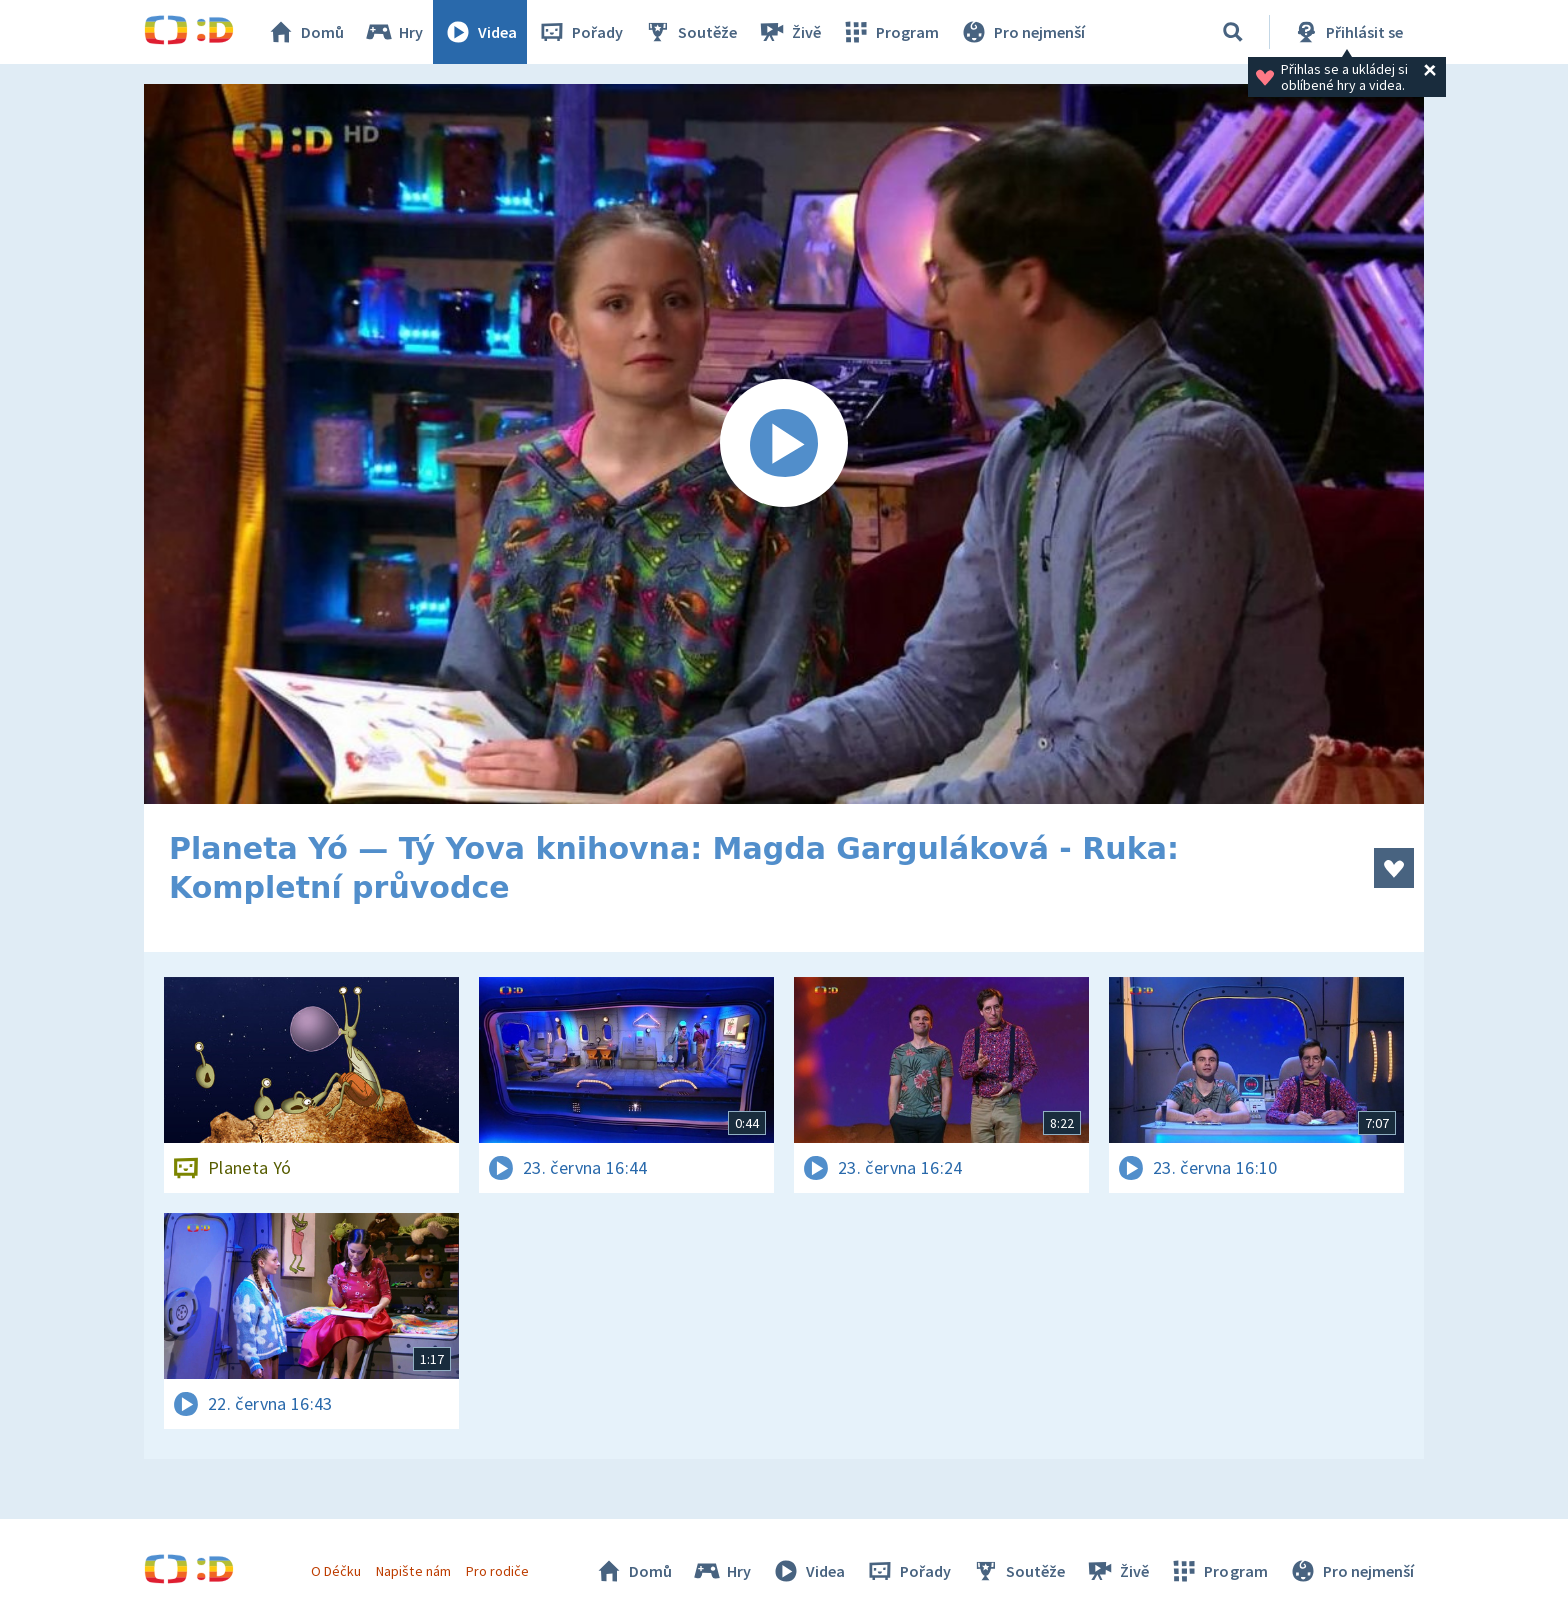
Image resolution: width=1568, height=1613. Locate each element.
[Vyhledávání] (1233, 32)
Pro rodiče (497, 1571)
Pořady (580, 32)
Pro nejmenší (1022, 32)
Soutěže (690, 32)
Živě (789, 32)
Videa (480, 32)
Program (890, 32)
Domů (305, 32)
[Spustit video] (784, 444)
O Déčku (336, 1571)
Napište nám (413, 1571)
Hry (393, 32)
